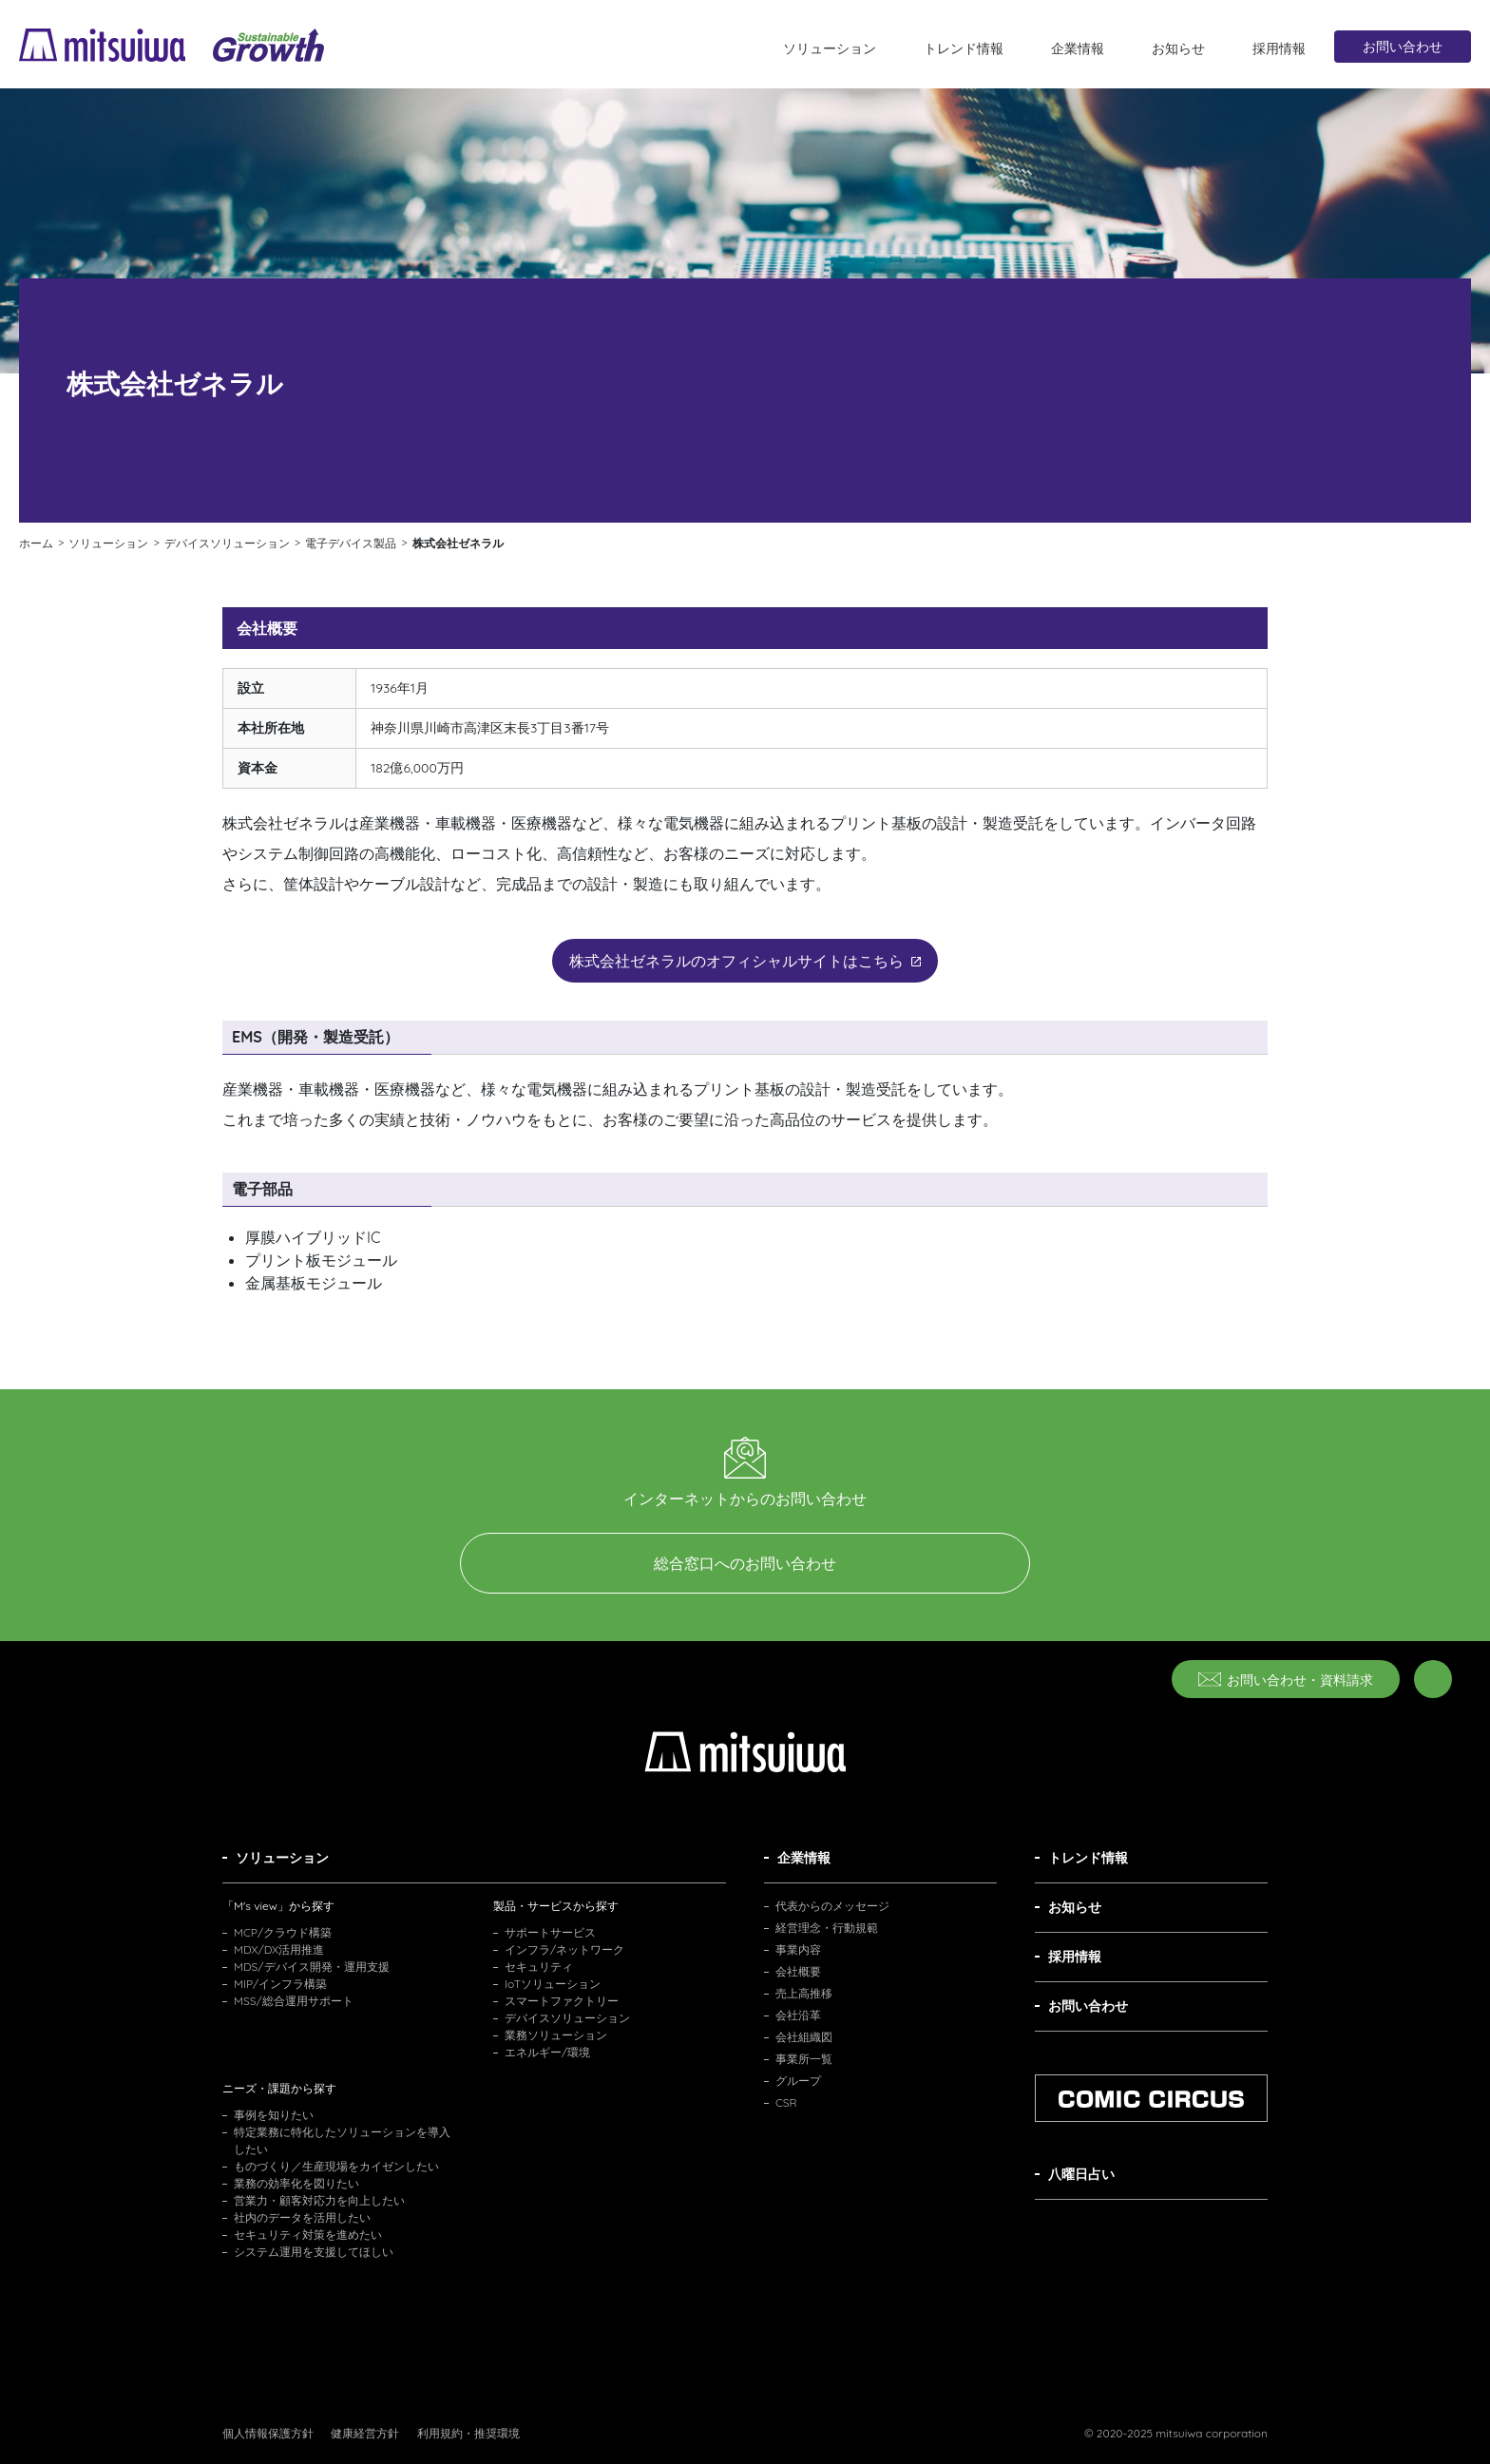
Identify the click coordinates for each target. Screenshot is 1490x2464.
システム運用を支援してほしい (313, 2251)
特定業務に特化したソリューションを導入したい (342, 2140)
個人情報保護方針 (268, 2433)
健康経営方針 (365, 2433)
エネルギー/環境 (547, 2052)
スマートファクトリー (562, 2001)
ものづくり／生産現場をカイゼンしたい (336, 2166)
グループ (798, 2080)
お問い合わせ (1402, 46)
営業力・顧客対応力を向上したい (319, 2200)
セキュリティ (539, 1966)
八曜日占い (1081, 2174)
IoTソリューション (553, 1984)
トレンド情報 (963, 48)
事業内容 (798, 1949)
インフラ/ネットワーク (564, 1949)
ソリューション (829, 48)
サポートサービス (550, 1932)
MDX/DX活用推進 (279, 1949)
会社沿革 (798, 2015)
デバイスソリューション (567, 2018)
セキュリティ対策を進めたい (308, 2234)
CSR (786, 2102)
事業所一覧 (803, 2059)
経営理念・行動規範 (826, 1927)
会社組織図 (803, 2037)
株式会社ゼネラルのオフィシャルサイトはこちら (745, 960)
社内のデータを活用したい (302, 2217)
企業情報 (1077, 48)
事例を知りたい (274, 2115)
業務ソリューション (556, 2035)
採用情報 (1279, 48)
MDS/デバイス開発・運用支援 (312, 1966)
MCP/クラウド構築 (283, 1932)
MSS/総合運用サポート (293, 2001)
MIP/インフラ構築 (280, 1984)
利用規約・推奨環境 (468, 2433)
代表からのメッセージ (832, 1906)
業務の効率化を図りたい (296, 2183)
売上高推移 (803, 1993)
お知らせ (1178, 48)
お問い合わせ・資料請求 (1285, 1680)
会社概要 (798, 1971)
